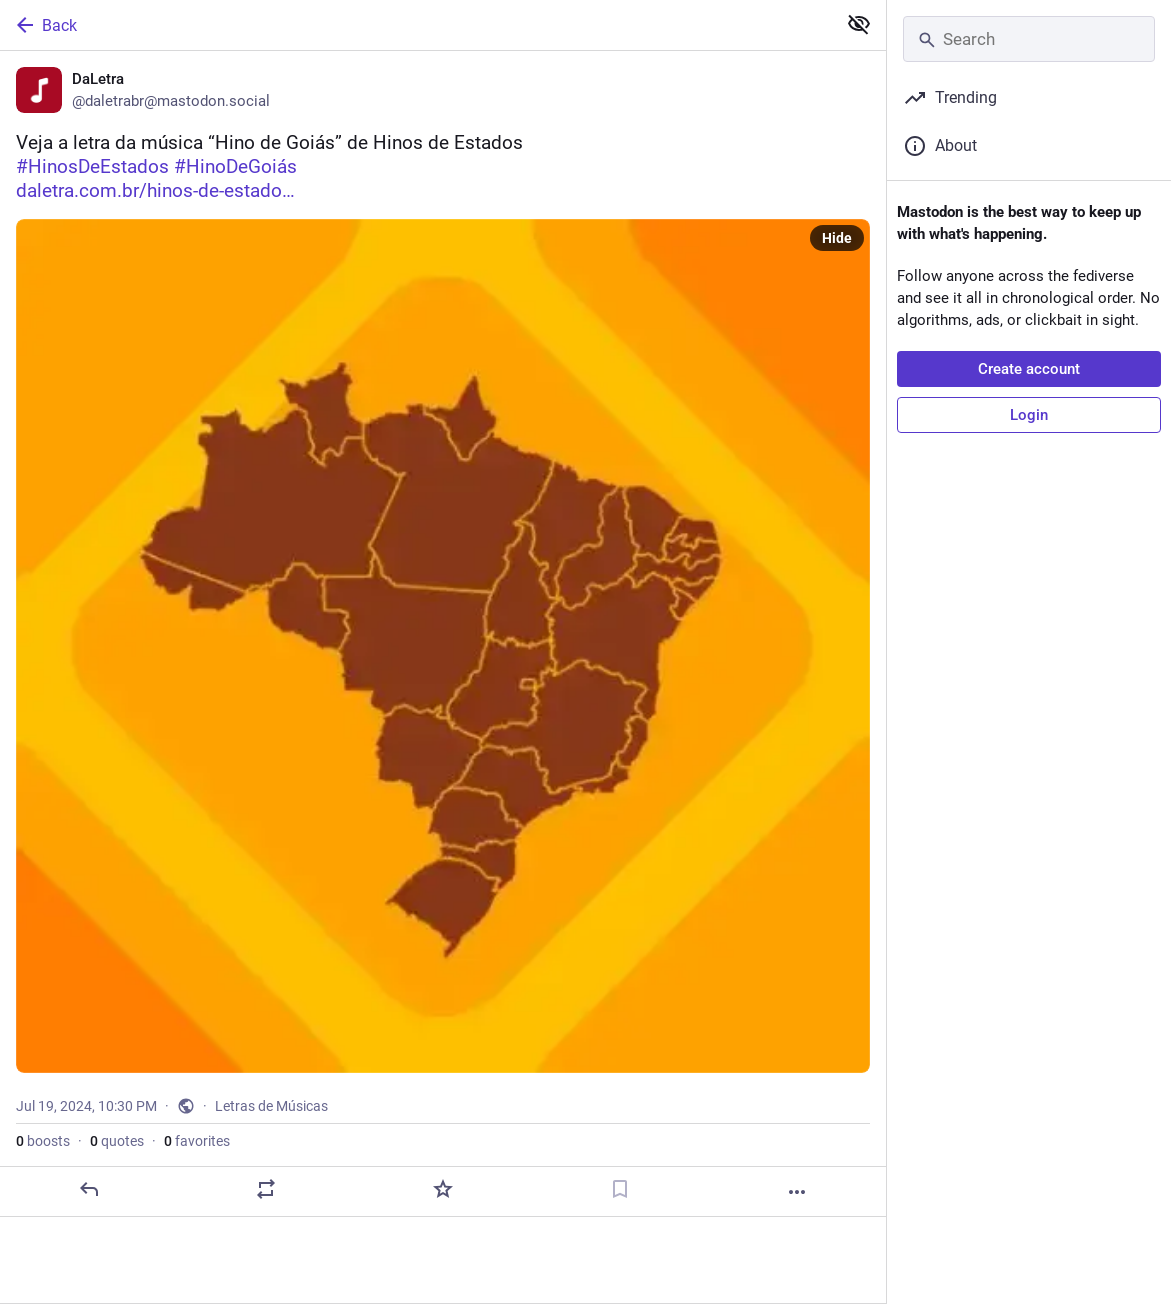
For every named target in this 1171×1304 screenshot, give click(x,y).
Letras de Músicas (271, 1106)
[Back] (416, 25)
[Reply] (89, 1189)
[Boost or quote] (266, 1189)
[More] (797, 1192)
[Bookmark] (620, 1189)
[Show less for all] (859, 24)
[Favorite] (443, 1189)
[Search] (1029, 39)
